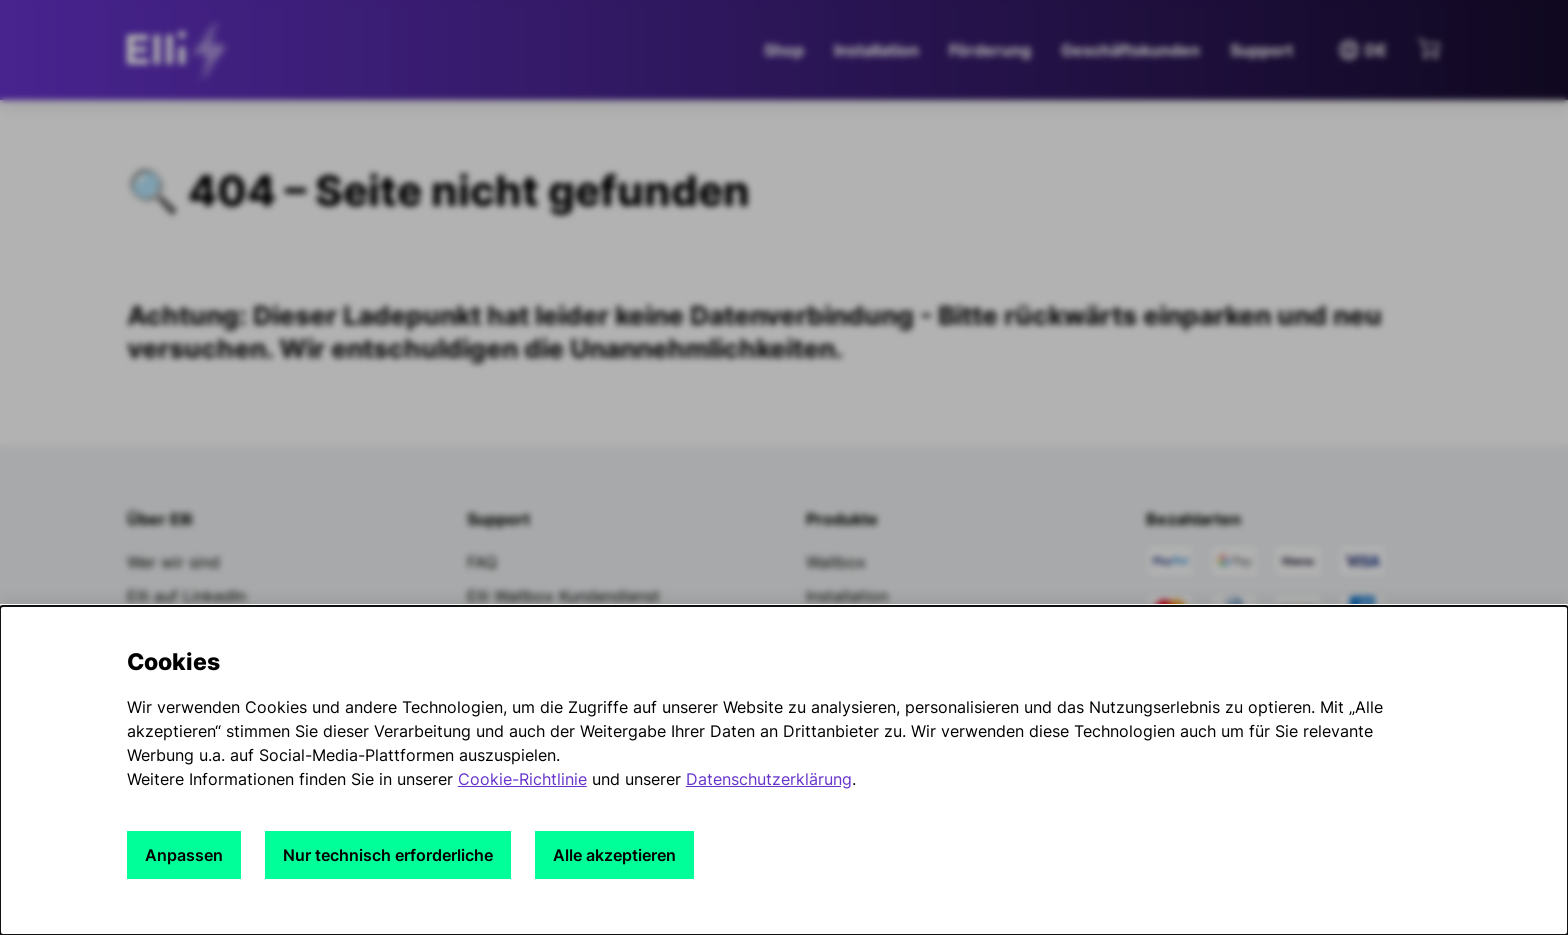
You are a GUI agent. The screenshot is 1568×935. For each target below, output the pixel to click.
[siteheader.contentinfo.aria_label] (182, 50)
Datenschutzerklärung (769, 779)
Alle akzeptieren (614, 855)
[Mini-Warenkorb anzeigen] (1429, 48)
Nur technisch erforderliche (388, 855)
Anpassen (184, 855)
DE (1362, 50)
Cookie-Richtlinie (522, 779)
